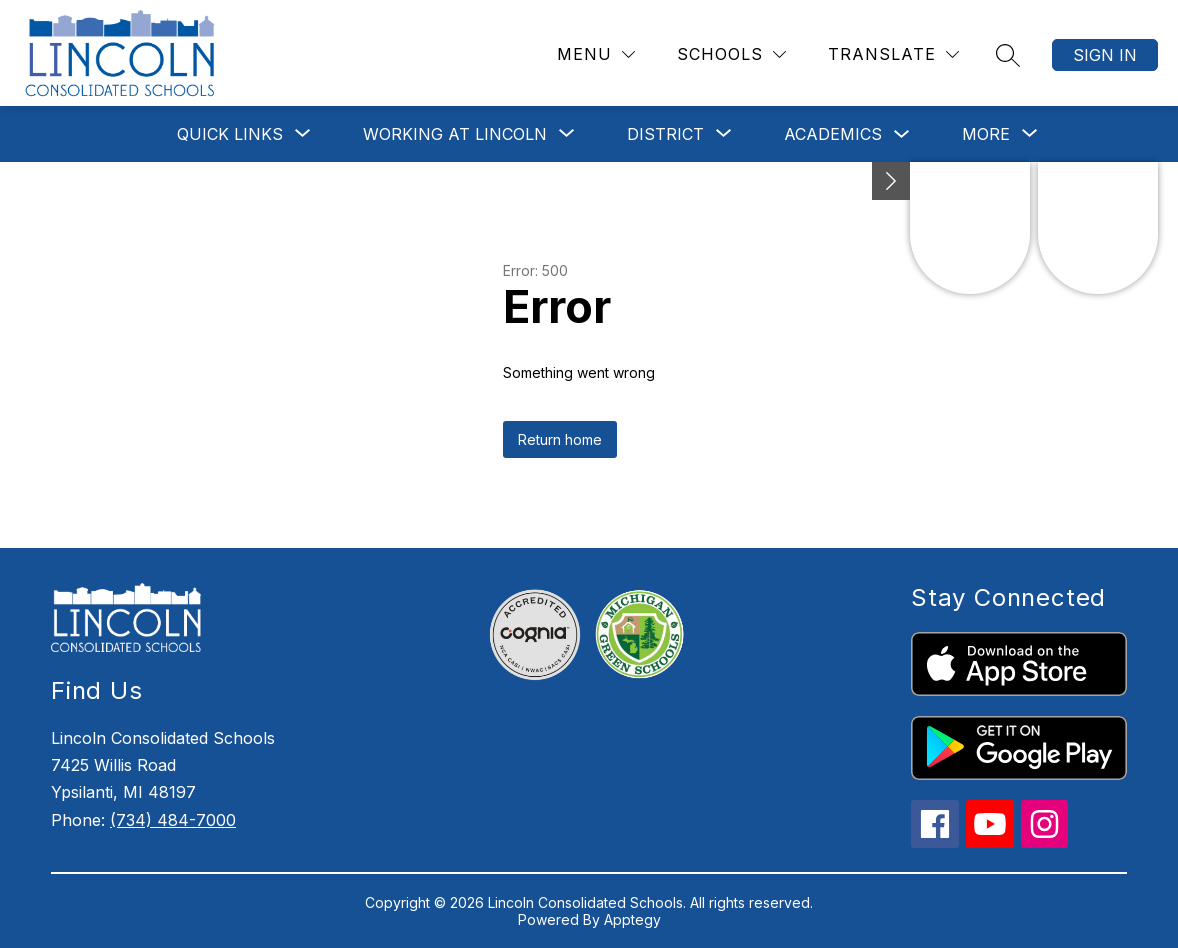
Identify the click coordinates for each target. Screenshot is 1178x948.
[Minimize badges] (891, 181)
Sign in (1105, 55)
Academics (833, 134)
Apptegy (632, 919)
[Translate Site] (893, 54)
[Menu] (596, 54)
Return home (560, 439)
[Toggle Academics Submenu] (902, 134)
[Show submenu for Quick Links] (230, 134)
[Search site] (1008, 55)
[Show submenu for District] (665, 134)
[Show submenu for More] (986, 134)
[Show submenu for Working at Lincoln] (455, 134)
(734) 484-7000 (173, 820)
